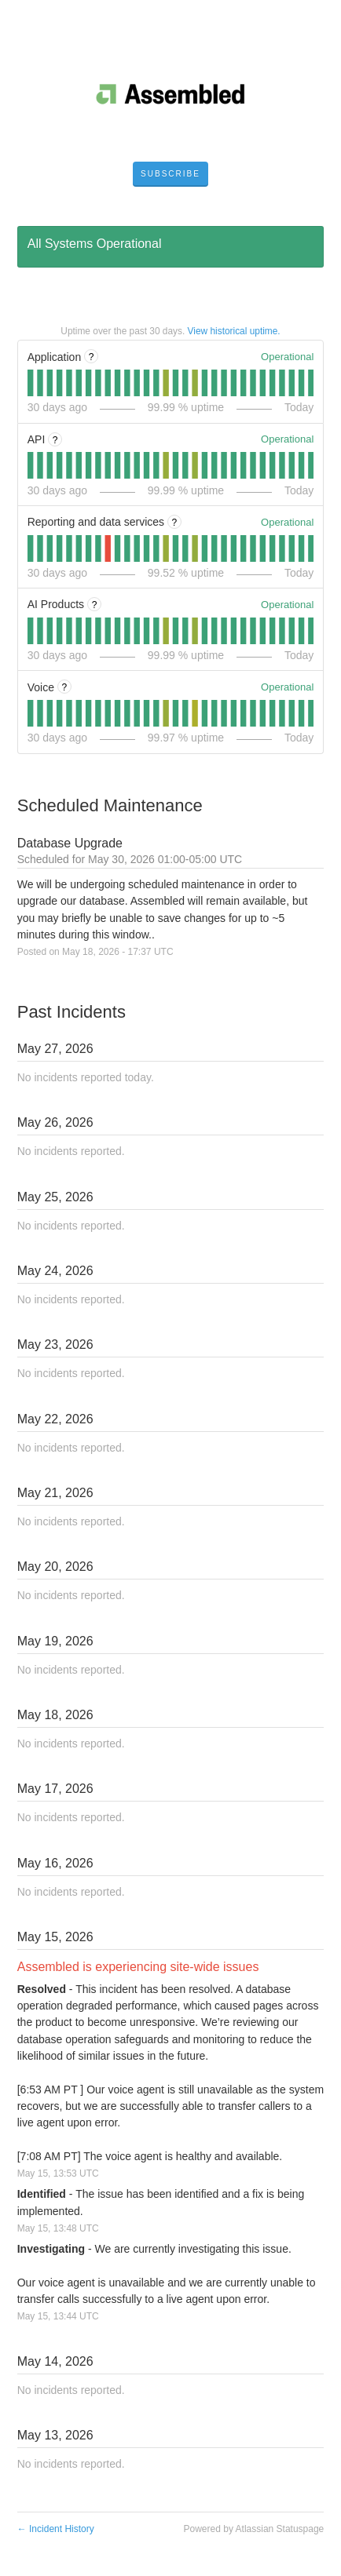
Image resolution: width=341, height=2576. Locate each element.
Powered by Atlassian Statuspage (254, 2528)
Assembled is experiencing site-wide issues (138, 1966)
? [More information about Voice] (65, 687)
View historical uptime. (234, 331)
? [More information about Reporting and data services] (175, 522)
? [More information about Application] (91, 357)
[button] (170, 174)
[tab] (30, 383)
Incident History (55, 2528)
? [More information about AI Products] (94, 604)
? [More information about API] (55, 440)
